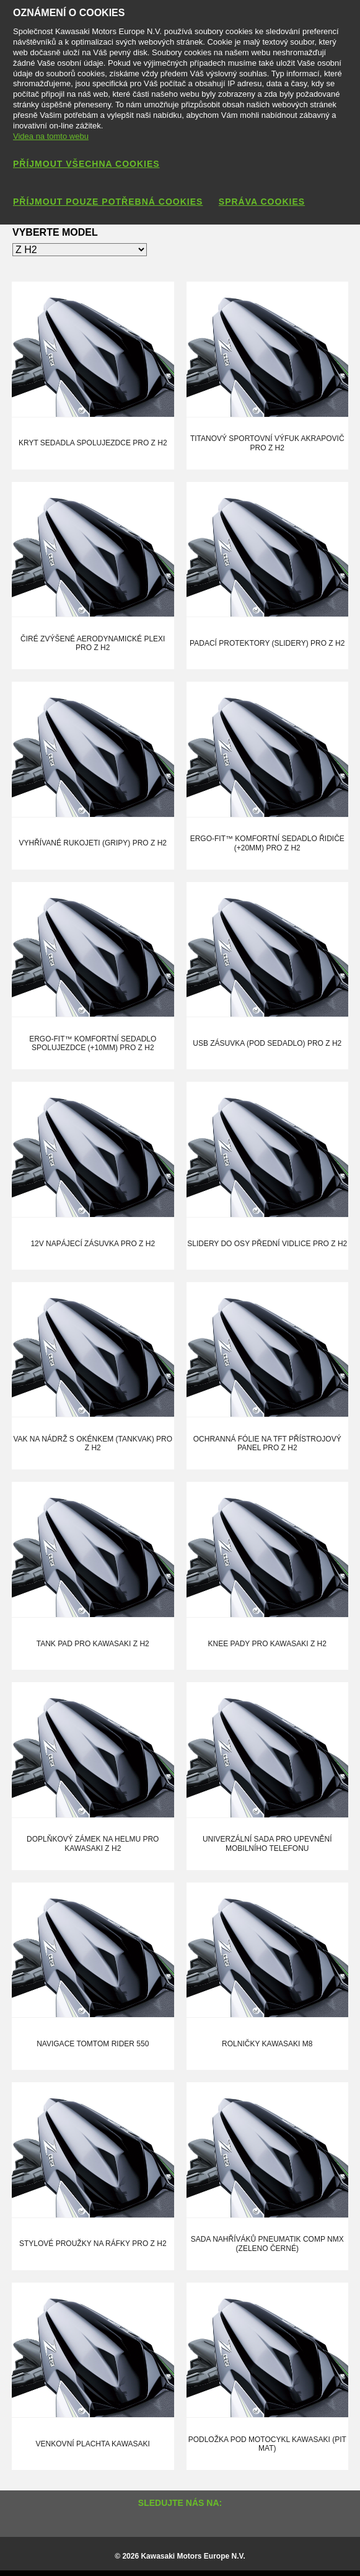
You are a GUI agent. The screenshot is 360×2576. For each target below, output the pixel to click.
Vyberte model (55, 232)
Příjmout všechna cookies (86, 164)
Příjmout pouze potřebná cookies (108, 202)
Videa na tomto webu (51, 136)
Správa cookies (262, 202)
